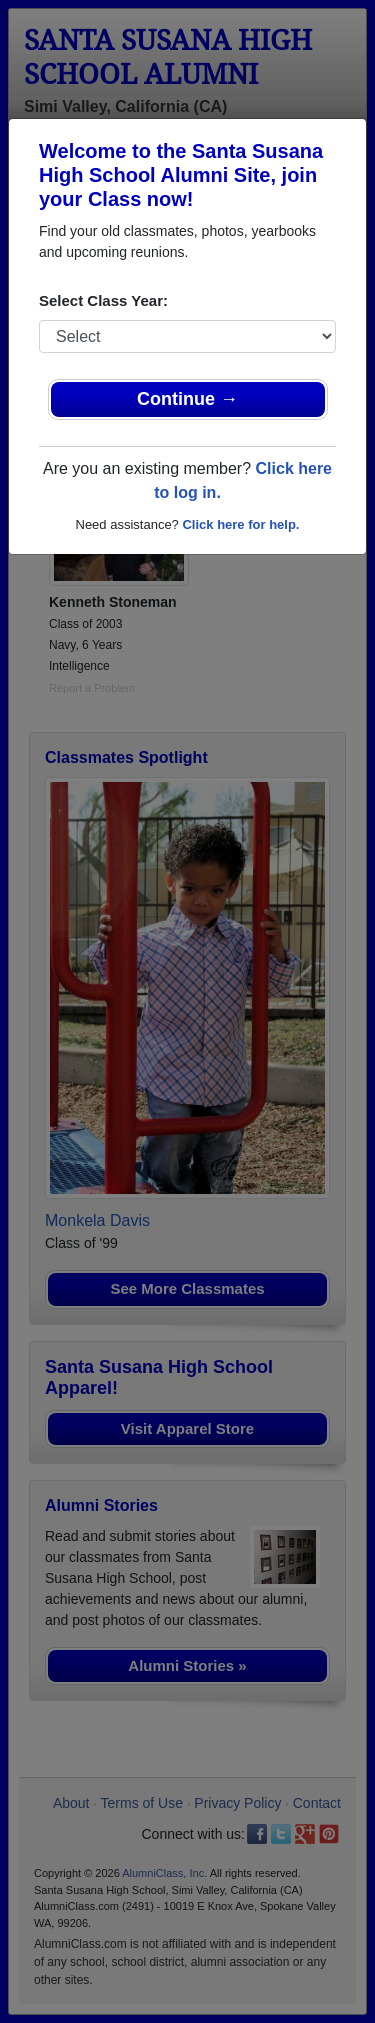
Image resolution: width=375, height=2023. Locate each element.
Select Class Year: (103, 300)
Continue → (187, 399)
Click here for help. (240, 524)
